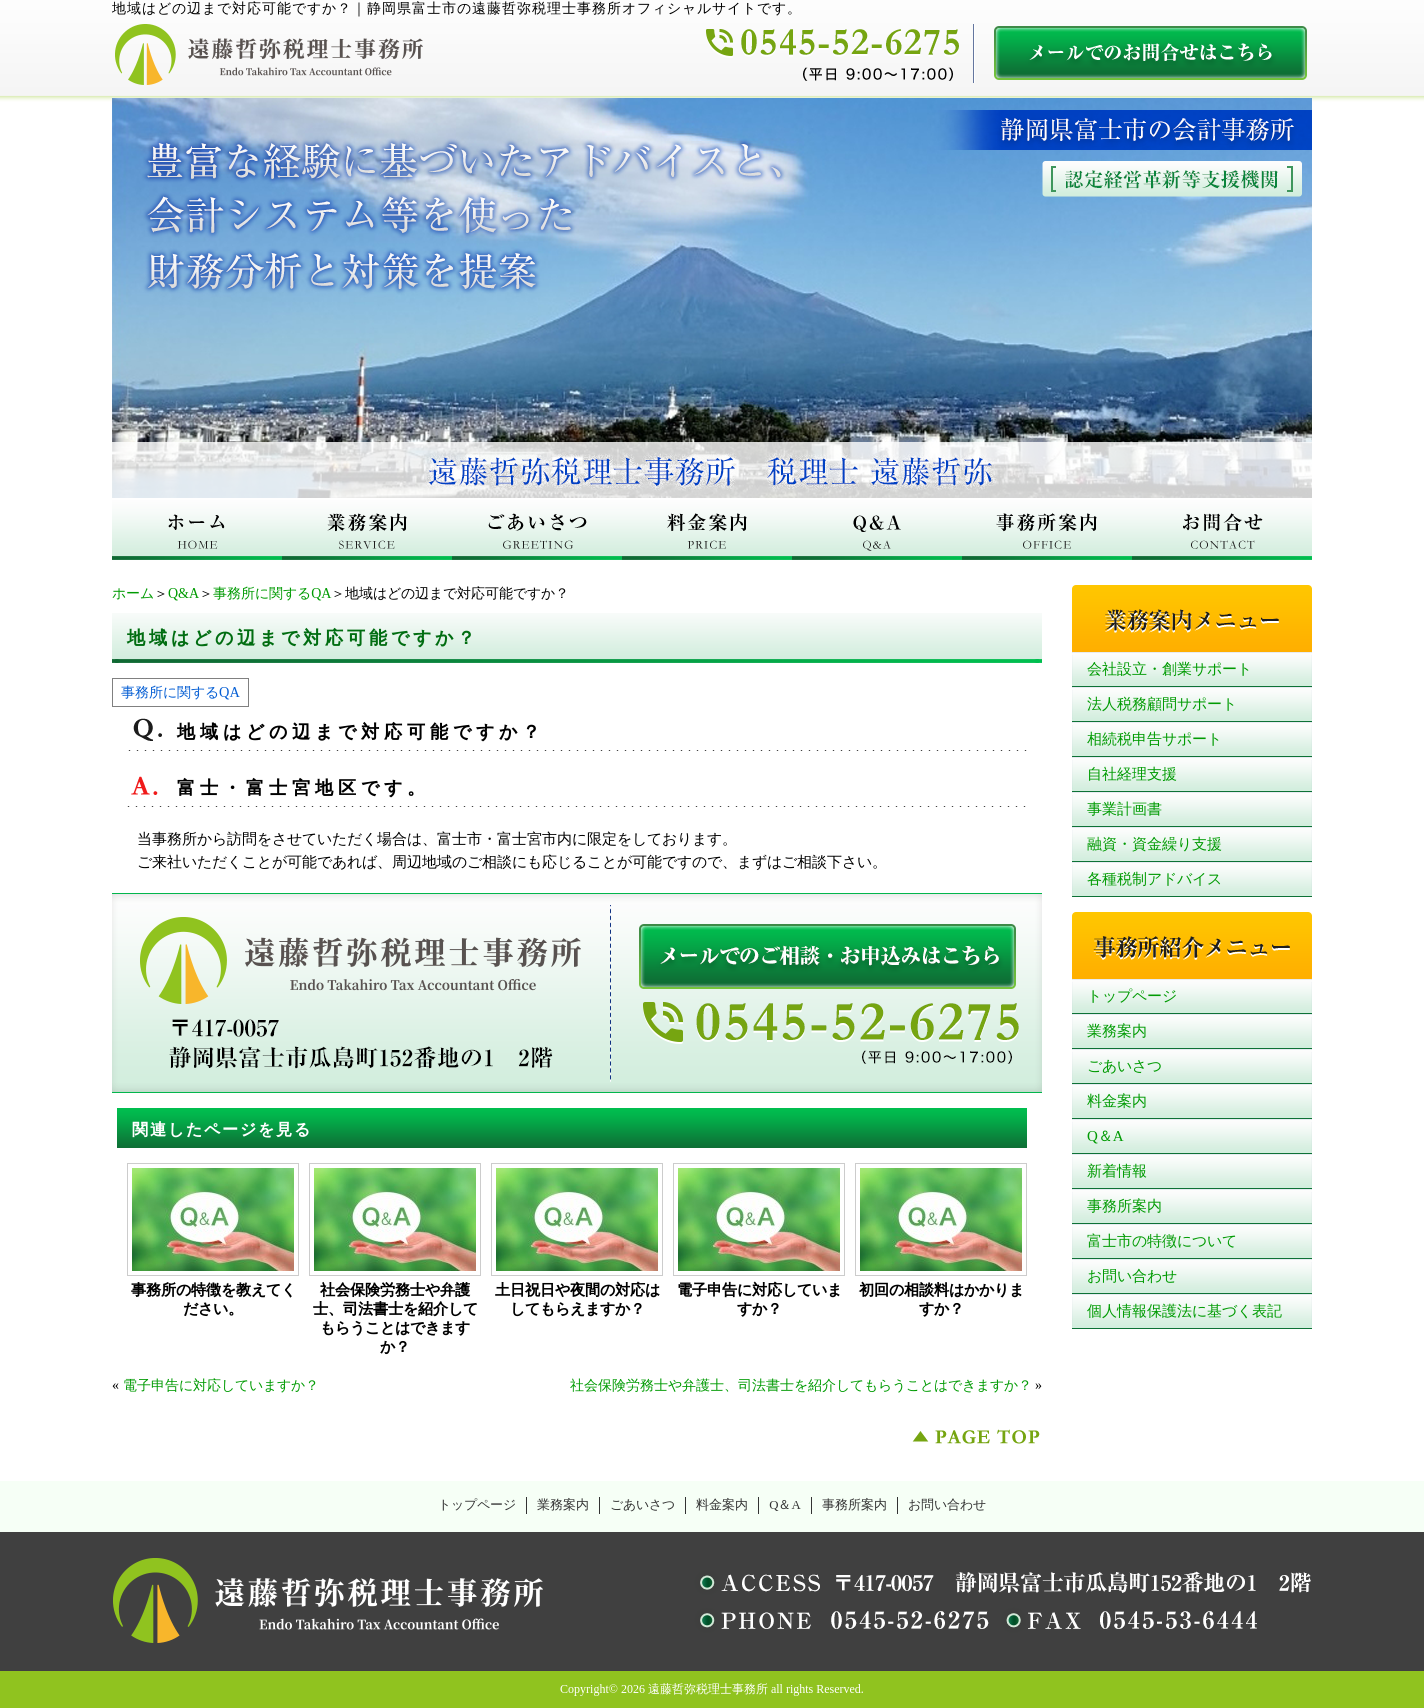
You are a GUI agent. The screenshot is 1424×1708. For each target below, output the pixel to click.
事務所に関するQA (272, 593)
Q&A (183, 593)
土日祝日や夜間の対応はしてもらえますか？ (577, 1299)
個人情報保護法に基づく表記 (1184, 1311)
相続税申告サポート (1154, 739)
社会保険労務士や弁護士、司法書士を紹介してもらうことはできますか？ (395, 1318)
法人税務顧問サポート (1162, 704)
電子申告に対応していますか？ (759, 1299)
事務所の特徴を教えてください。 (213, 1299)
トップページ (1132, 996)
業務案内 (1117, 1031)
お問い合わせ (1132, 1276)
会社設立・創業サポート (1169, 669)
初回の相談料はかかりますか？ (941, 1299)
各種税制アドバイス (1154, 879)
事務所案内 (1124, 1206)
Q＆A (1105, 1136)
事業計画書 (1124, 809)
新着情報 (1117, 1171)
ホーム (133, 593)
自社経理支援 (1132, 774)
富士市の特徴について (1162, 1241)
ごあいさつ (1124, 1066)
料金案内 (1117, 1101)
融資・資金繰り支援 (1154, 844)
